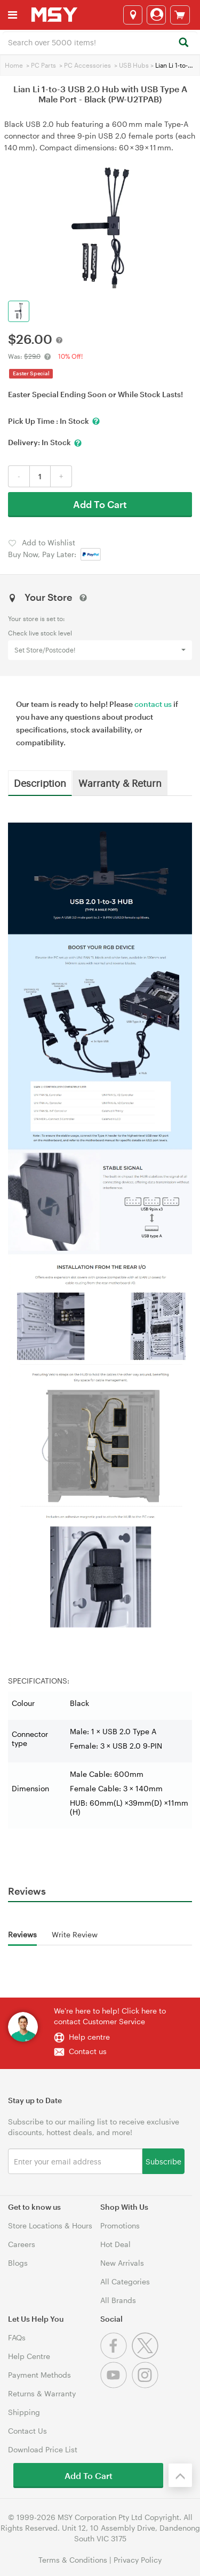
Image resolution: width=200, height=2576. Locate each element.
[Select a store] (132, 15)
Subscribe (163, 2161)
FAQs (17, 2337)
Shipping (24, 2412)
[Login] (156, 15)
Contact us (88, 2051)
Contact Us (27, 2430)
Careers (21, 2244)
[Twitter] (146, 2356)
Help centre (89, 2036)
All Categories (125, 2281)
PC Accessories (87, 65)
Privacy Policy (138, 2559)
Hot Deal (115, 2244)
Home (14, 65)
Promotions (120, 2225)
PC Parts (43, 65)
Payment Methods (39, 2374)
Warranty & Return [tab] (120, 782)
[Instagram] (146, 2385)
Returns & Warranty (42, 2393)
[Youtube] (116, 2385)
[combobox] (100, 41)
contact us (153, 704)
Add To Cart (100, 504)
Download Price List (42, 2449)
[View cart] (180, 15)
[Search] (183, 43)
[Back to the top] (180, 2475)
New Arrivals (122, 2262)
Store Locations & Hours (50, 2225)
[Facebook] (116, 2356)
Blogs (18, 2262)
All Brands (118, 2300)
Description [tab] (40, 782)
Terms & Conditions (72, 2559)
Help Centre (29, 2356)
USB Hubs (134, 65)
